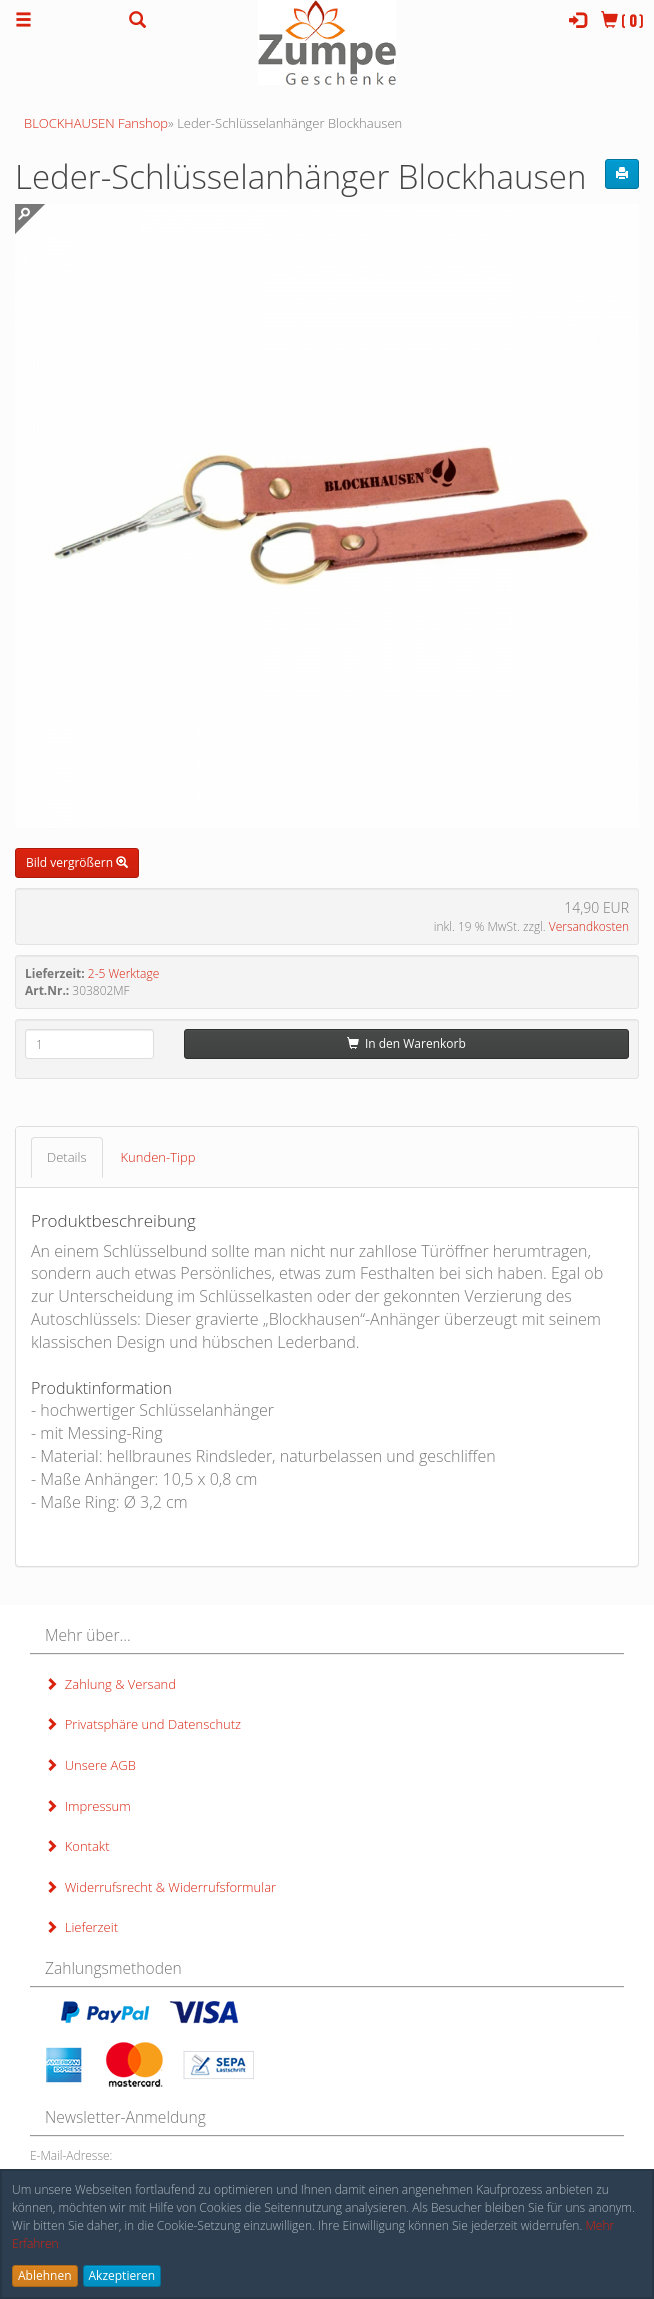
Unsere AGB (90, 1765)
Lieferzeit (81, 1927)
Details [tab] (67, 1157)
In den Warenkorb (406, 1043)
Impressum (88, 1806)
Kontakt (77, 1846)
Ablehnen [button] (45, 2275)
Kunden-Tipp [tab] (158, 1157)
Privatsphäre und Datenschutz (143, 1724)
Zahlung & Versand (110, 1684)
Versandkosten (589, 926)
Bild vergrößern (77, 862)
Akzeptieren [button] (122, 2275)
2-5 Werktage (123, 973)
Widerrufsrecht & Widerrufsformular (160, 1887)
